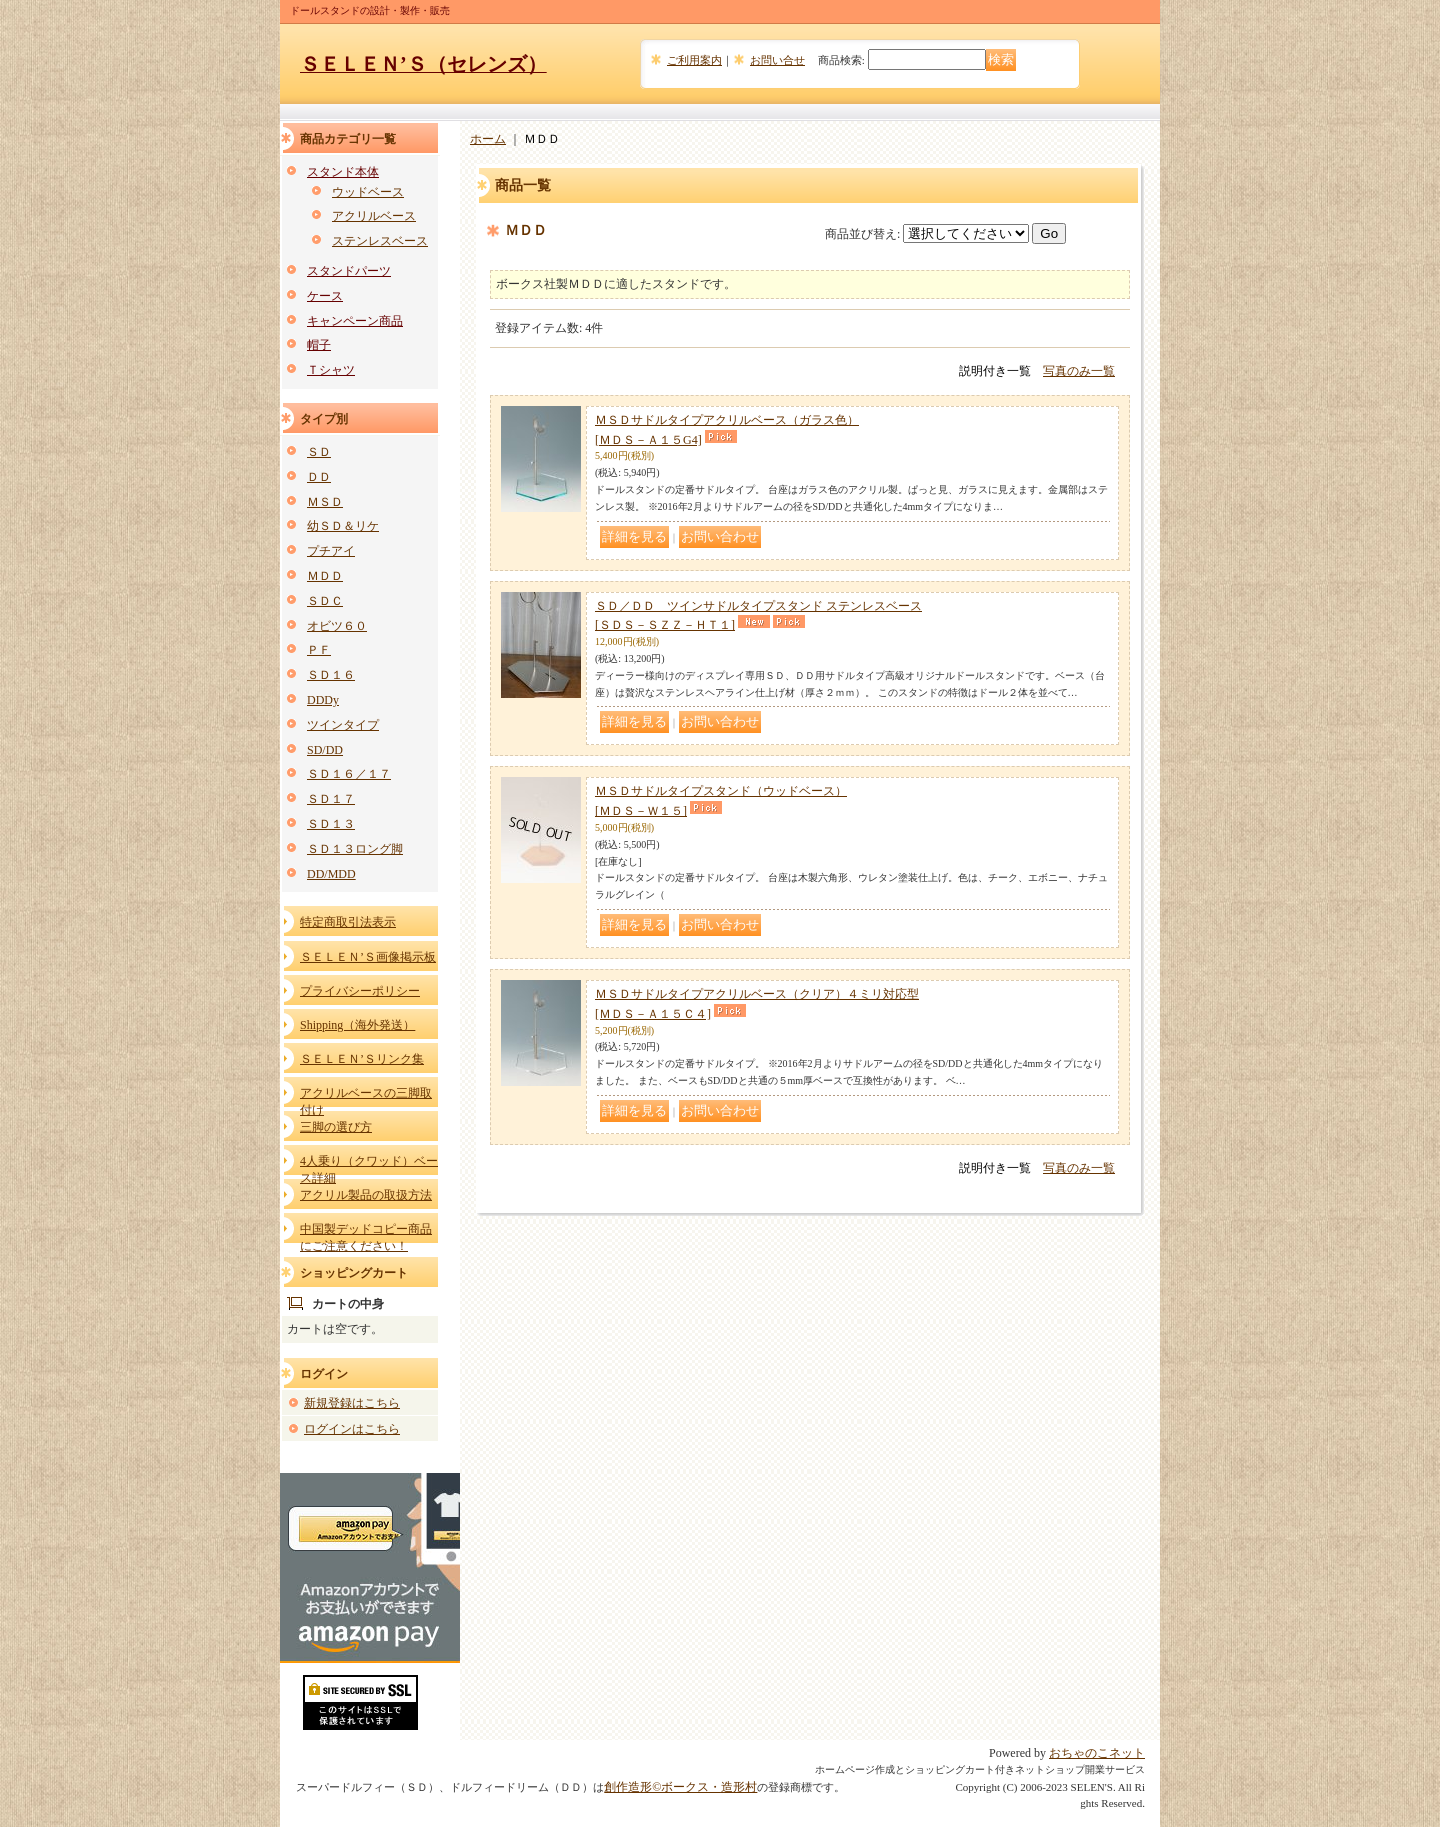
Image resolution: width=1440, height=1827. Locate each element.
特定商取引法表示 (348, 922)
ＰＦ (319, 650)
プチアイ (331, 551)
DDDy (323, 700)
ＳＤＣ (325, 601)
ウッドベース (368, 192)
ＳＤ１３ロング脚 (355, 849)
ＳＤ (319, 452)
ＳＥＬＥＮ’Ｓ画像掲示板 (368, 957)
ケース (325, 296)
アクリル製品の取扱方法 (366, 1195)
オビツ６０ (337, 626)
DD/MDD (331, 874)
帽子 (319, 345)
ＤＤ (319, 477)
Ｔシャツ (331, 370)
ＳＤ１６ (331, 675)
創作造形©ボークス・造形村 (680, 1787)
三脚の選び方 (336, 1127)
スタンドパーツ (349, 271)
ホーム (488, 139)
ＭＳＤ (325, 502)
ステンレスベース (380, 241)
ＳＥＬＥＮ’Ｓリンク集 (362, 1059)
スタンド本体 (343, 172)
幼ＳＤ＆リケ (343, 526)
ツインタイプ (343, 725)
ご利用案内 (694, 60)
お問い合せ (777, 60)
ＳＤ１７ (331, 799)
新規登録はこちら (352, 1403)
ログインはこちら (352, 1429)
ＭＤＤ (325, 576)
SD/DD (325, 750)
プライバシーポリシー (360, 991)
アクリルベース (374, 216)
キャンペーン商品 (355, 321)
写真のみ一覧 (1079, 371)
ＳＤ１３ (331, 824)
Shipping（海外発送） (357, 1025)
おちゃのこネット (1097, 1753)
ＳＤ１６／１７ (349, 774)
